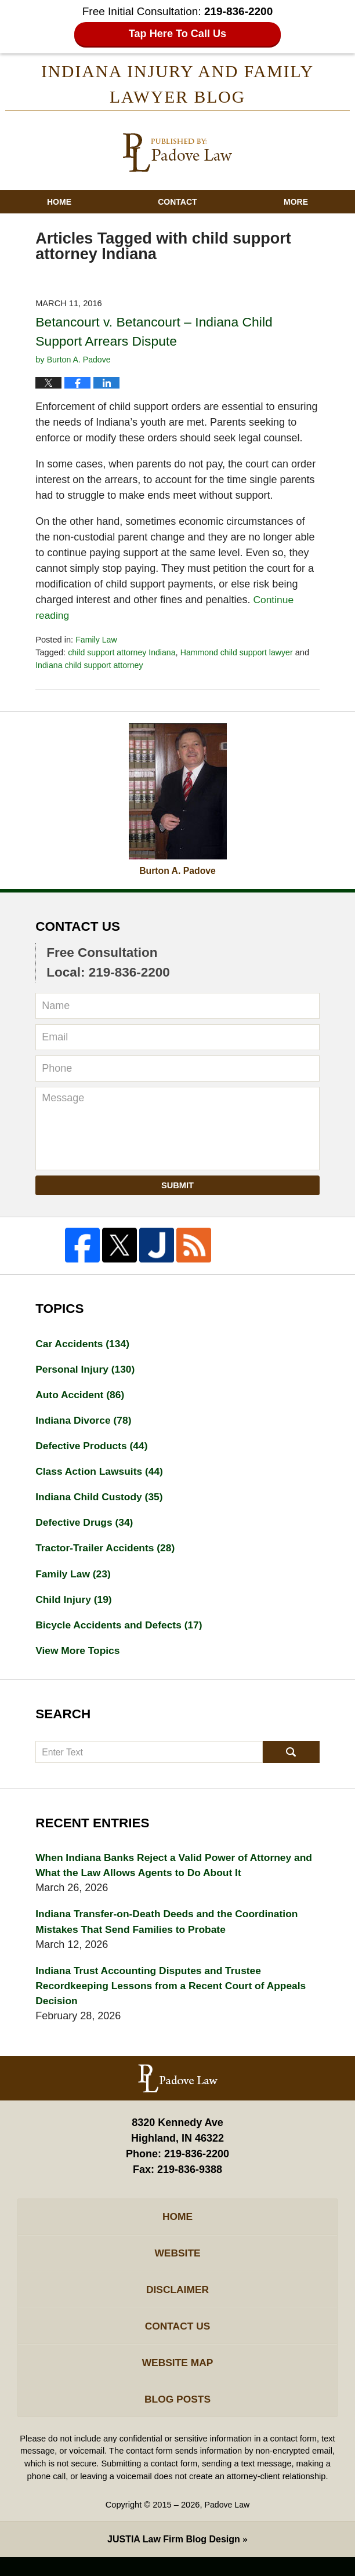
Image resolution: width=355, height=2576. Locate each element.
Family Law (96, 641)
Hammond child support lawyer (242, 654)
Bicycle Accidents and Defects (121, 1632)
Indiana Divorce (85, 1424)
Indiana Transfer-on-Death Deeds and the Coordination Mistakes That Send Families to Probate (171, 1931)
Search (291, 1761)
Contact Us (178, 2342)
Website (177, 2266)
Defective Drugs (85, 1528)
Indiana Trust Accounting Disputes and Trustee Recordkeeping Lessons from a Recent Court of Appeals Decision (175, 1996)
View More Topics (78, 1658)
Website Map (177, 2379)
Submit (177, 1187)
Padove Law (227, 2523)
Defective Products (93, 1450)
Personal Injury (86, 1371)
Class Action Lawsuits (101, 1476)
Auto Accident (81, 1397)
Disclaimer (177, 2304)
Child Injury (74, 1606)
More (296, 203)
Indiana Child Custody (101, 1502)
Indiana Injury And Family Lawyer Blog (177, 154)
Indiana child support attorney (91, 667)
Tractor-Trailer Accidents (107, 1554)
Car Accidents (83, 1345)
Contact (177, 203)
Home (59, 203)
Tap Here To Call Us (177, 34)
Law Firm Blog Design (173, 2558)
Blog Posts (177, 2417)
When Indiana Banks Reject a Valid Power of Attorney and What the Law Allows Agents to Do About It (167, 1874)
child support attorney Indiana (123, 654)
